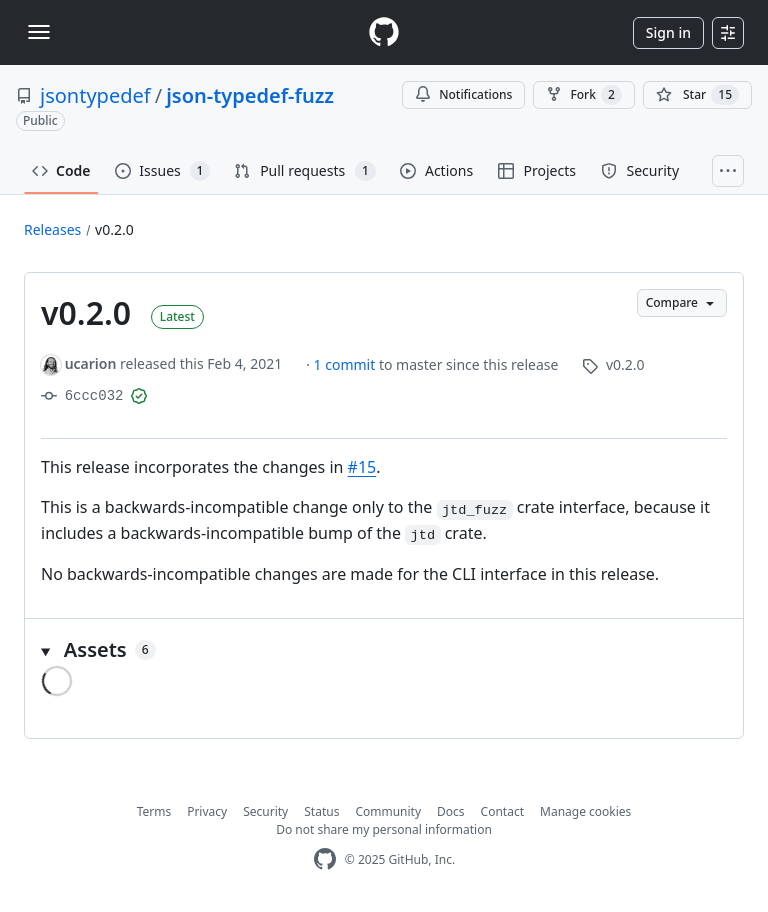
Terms (154, 811)
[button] (384, 650)
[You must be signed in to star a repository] (697, 95)
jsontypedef (95, 95)
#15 (362, 467)
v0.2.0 (114, 229)
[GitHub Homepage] (325, 859)
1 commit (346, 364)
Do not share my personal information (384, 829)
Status (321, 811)
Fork (583, 95)
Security (265, 811)
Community (388, 811)
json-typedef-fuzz (250, 95)
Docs (451, 811)
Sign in (668, 32)
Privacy (207, 811)
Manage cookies (585, 811)
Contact (502, 811)
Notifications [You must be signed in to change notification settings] (463, 94)
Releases (52, 229)
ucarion (91, 363)
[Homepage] (384, 32)
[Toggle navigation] (39, 32)
